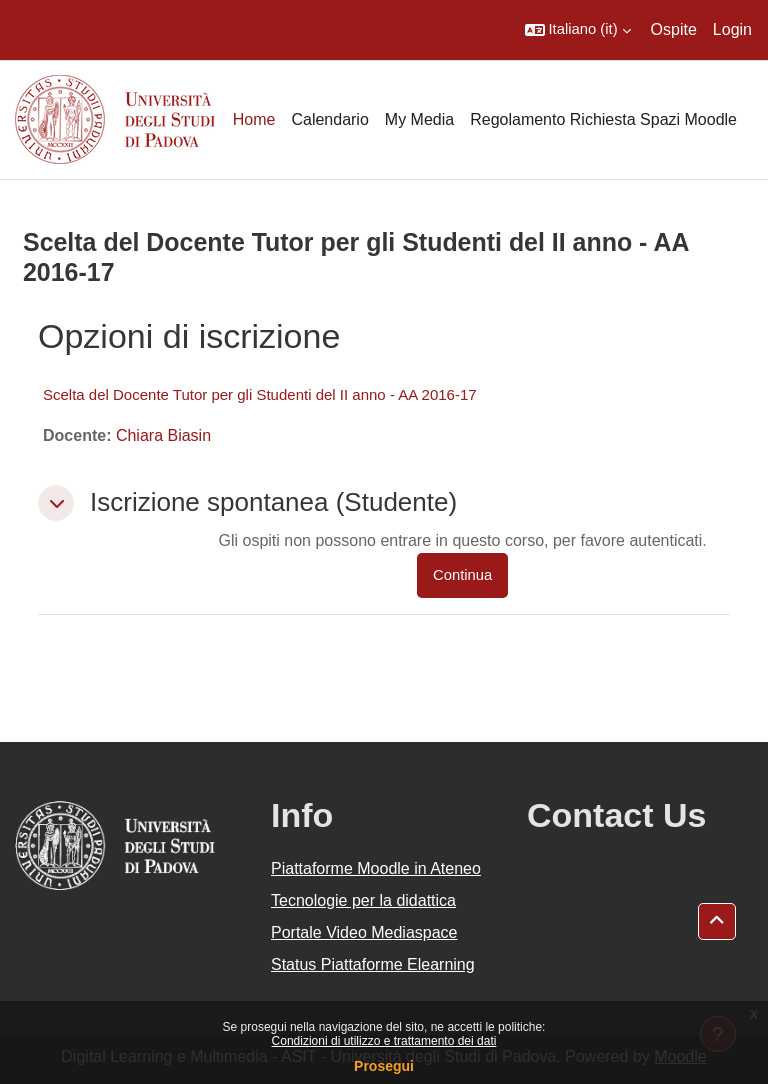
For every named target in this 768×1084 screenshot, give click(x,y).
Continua (462, 575)
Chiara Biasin (163, 435)
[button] (578, 30)
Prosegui (384, 1066)
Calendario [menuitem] (329, 119)
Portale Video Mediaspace (364, 932)
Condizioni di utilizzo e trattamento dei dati (384, 1041)
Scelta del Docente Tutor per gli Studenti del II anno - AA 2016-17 (260, 394)
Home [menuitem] (254, 119)
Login (732, 29)
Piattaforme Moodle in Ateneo (376, 868)
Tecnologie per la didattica (363, 900)
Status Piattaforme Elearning (373, 964)
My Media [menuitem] (419, 119)
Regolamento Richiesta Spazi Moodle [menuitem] (603, 119)
